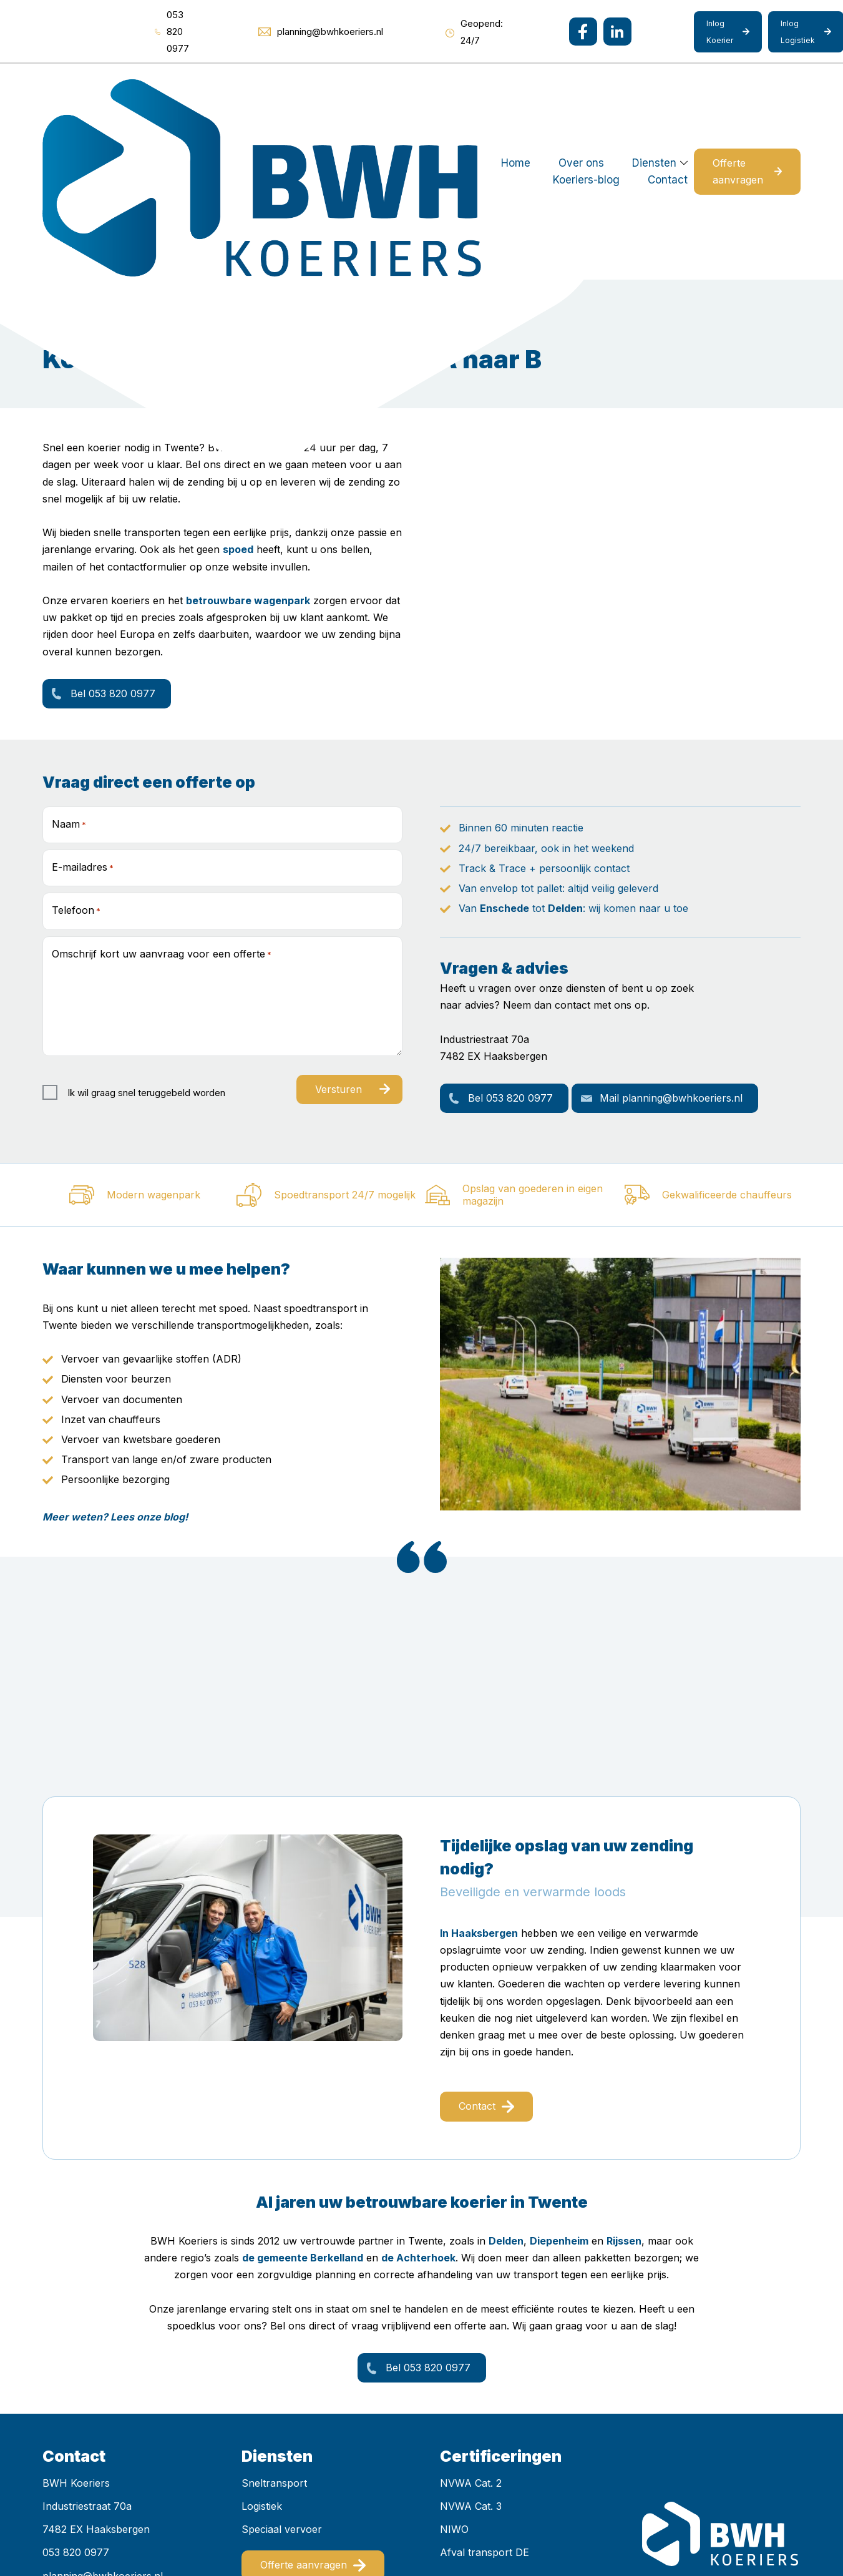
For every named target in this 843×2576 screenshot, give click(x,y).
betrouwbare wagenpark (248, 432)
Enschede (504, 739)
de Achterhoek (418, 2089)
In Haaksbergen (479, 1764)
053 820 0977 (75, 2384)
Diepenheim (559, 2072)
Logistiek (261, 2337)
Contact (561, 87)
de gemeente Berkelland (302, 2089)
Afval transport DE (484, 2384)
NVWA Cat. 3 (471, 2337)
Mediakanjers (295, 2530)
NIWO (454, 2360)
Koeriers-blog (479, 87)
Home (246, 87)
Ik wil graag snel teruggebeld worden (146, 923)
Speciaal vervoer (281, 2360)
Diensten (385, 87)
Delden (565, 739)
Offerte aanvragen (719, 87)
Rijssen (624, 2072)
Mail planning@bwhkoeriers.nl (671, 929)
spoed (238, 381)
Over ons (311, 87)
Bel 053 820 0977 (113, 525)
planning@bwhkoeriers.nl (102, 2407)
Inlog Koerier (719, 32)
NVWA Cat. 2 (471, 2314)
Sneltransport (274, 2314)
